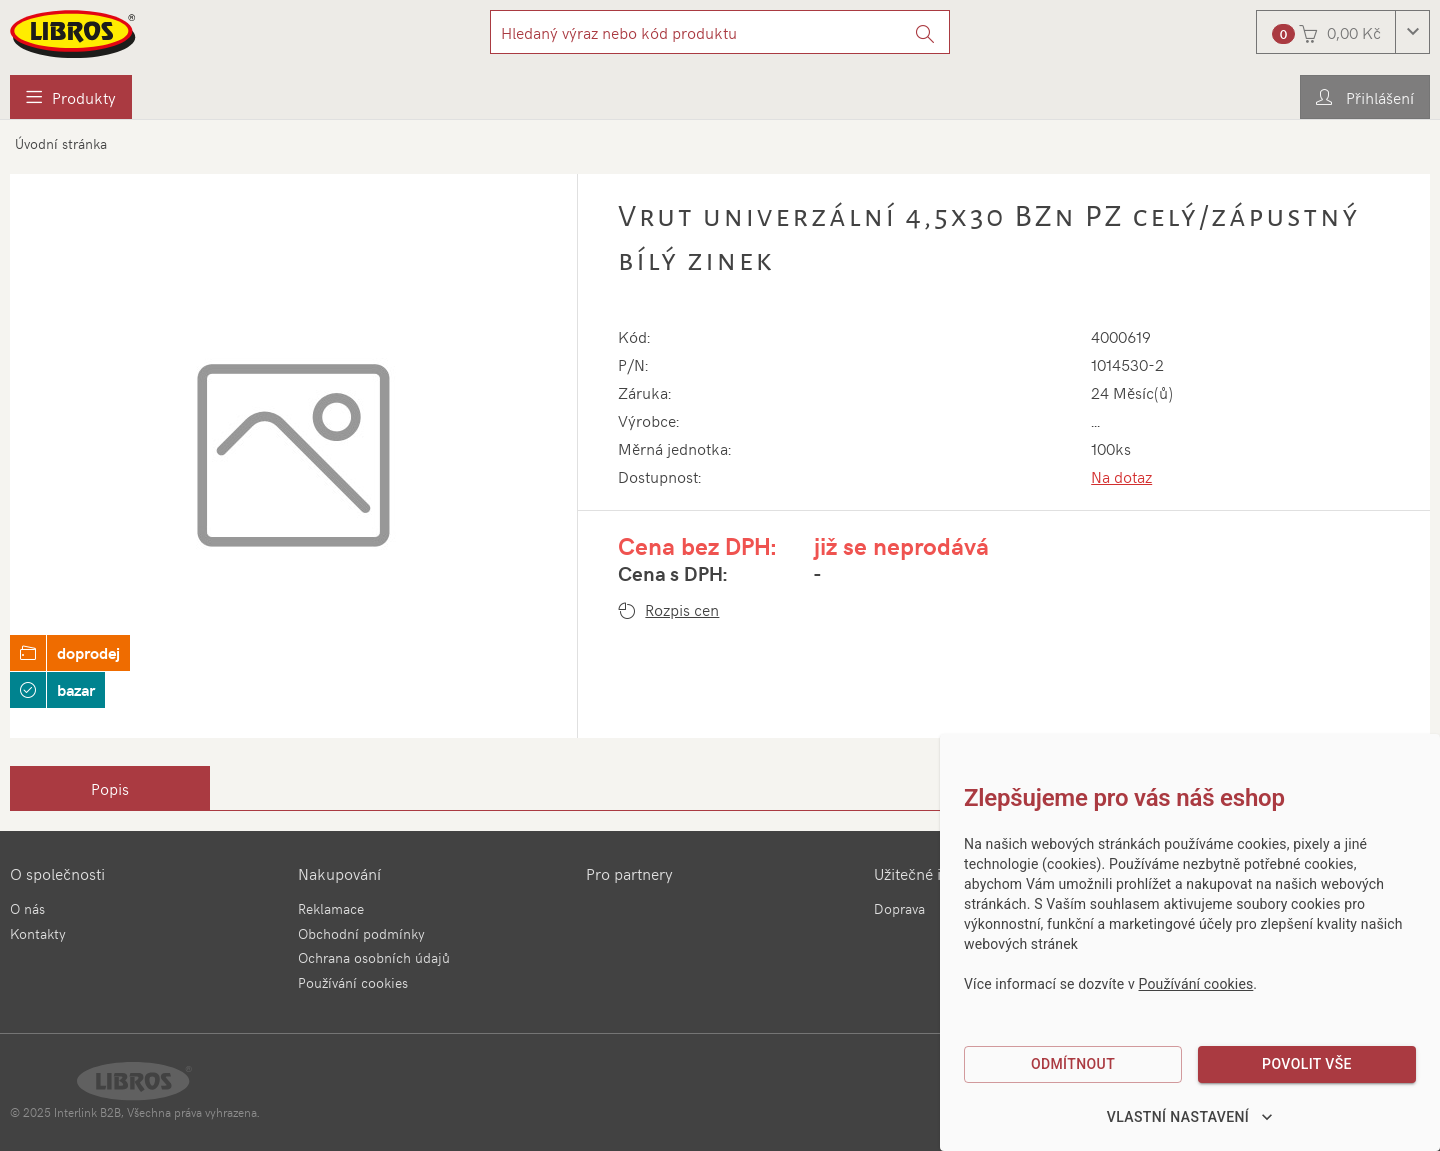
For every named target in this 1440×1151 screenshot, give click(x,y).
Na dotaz (1121, 476)
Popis (110, 788)
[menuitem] (71, 97)
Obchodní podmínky (361, 933)
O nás (27, 908)
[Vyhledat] (925, 32)
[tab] (110, 788)
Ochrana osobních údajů (374, 957)
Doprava (899, 908)
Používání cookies (353, 982)
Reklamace (331, 908)
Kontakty (38, 933)
